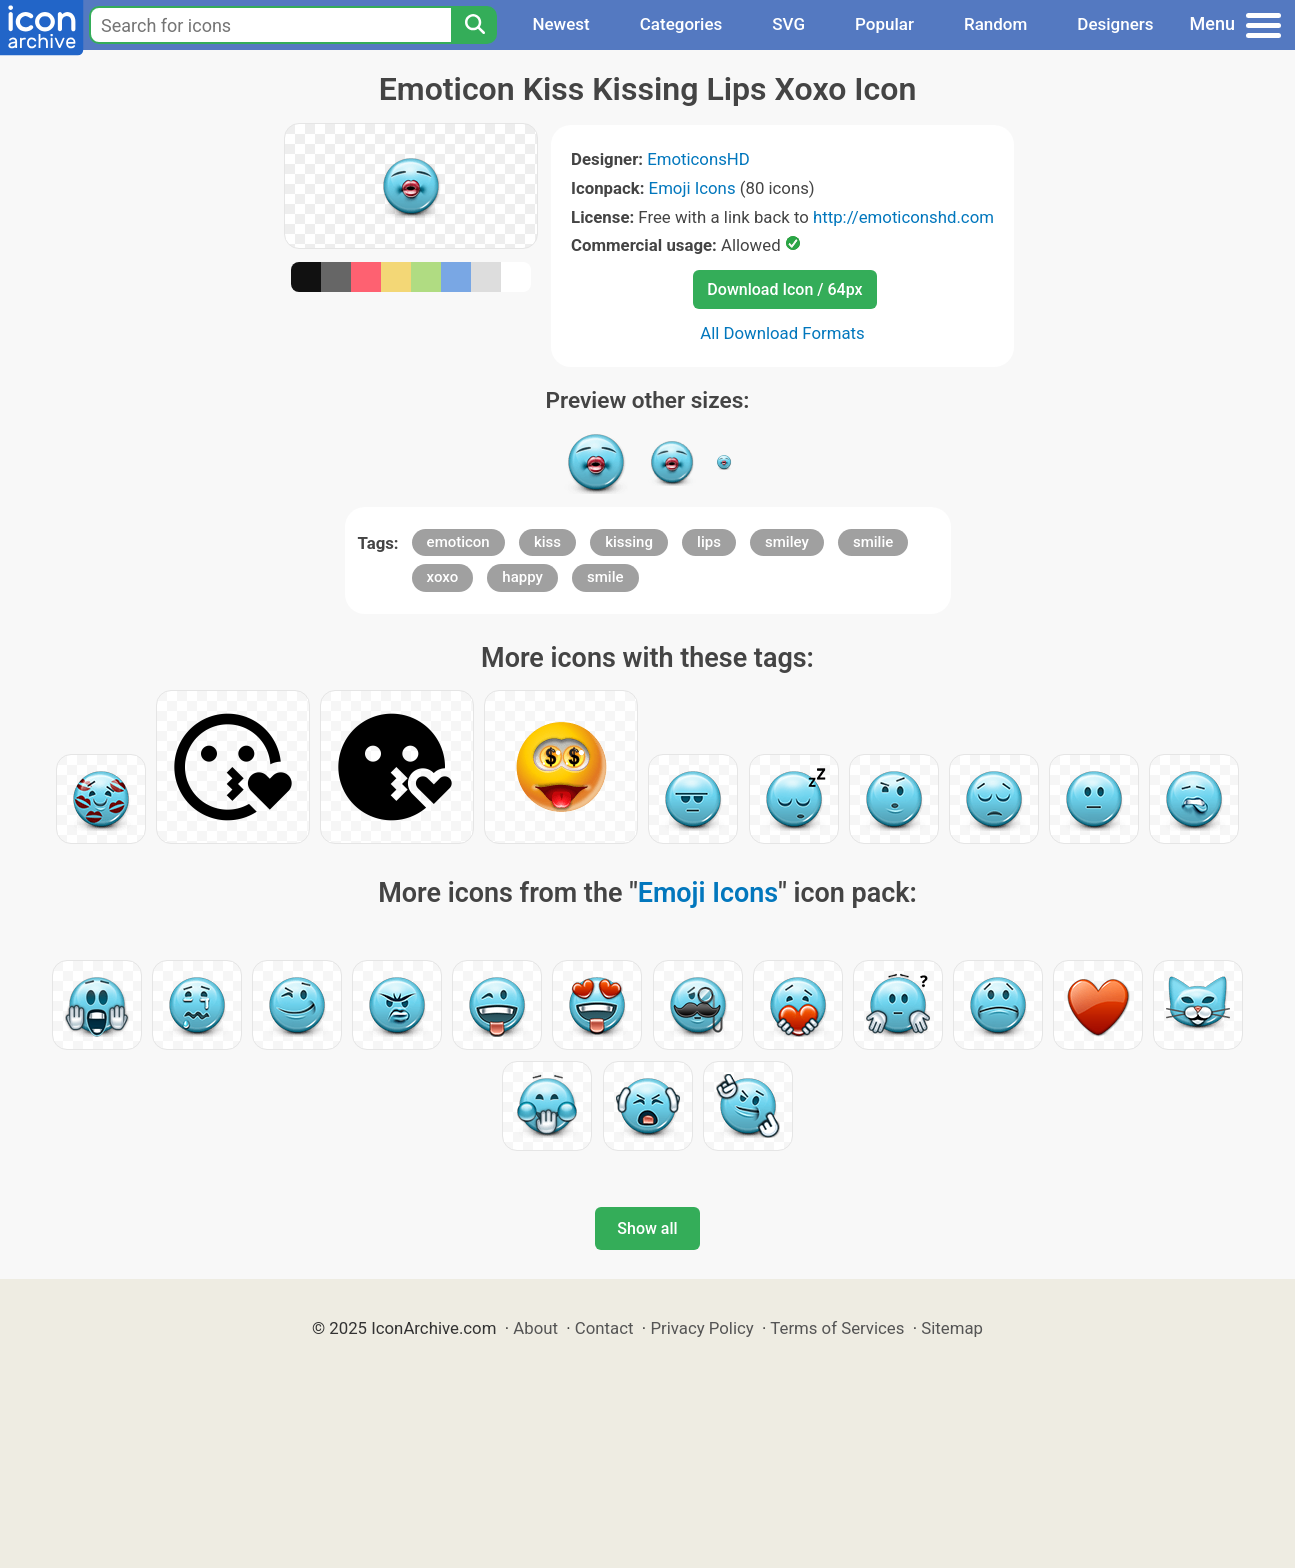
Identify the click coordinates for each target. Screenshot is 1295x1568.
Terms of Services (837, 1328)
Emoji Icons (692, 188)
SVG (788, 24)
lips (709, 542)
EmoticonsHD (698, 159)
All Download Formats (782, 333)
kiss (547, 542)
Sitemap (952, 1328)
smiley (787, 542)
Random (995, 24)
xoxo (443, 577)
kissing (629, 542)
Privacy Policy (701, 1328)
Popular (884, 24)
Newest (560, 24)
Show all (647, 1228)
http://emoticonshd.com (903, 217)
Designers (1115, 24)
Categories (681, 24)
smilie (873, 542)
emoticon (458, 542)
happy (522, 577)
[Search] (474, 25)
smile (605, 577)
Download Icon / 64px (784, 289)
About (535, 1328)
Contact (604, 1328)
